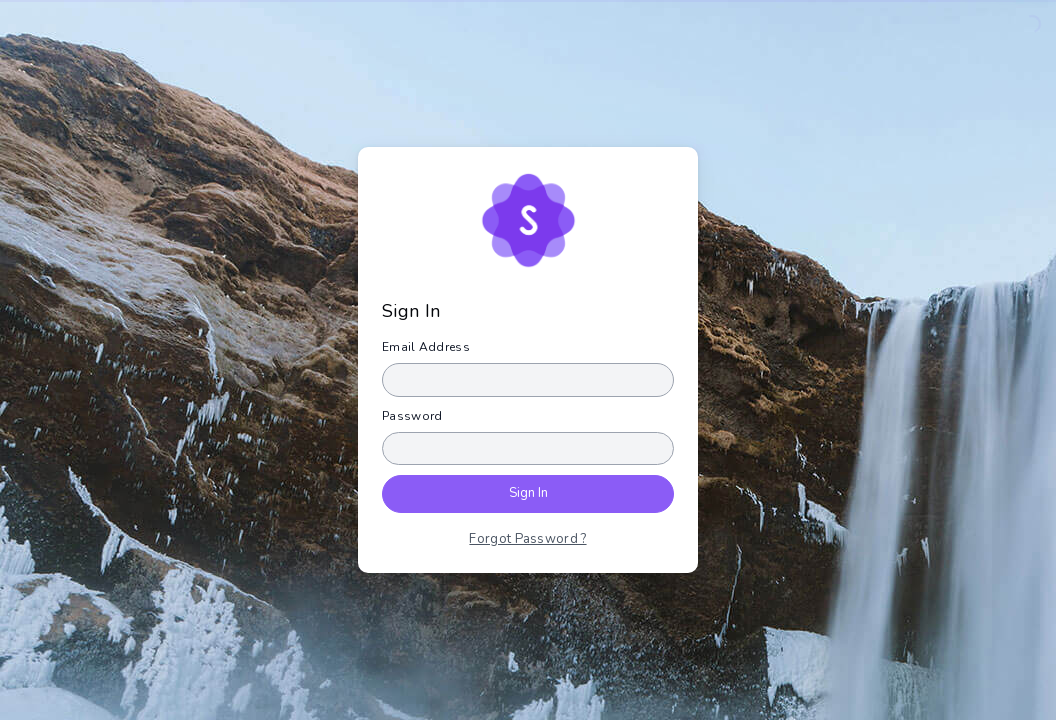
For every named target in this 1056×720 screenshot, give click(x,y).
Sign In (528, 493)
